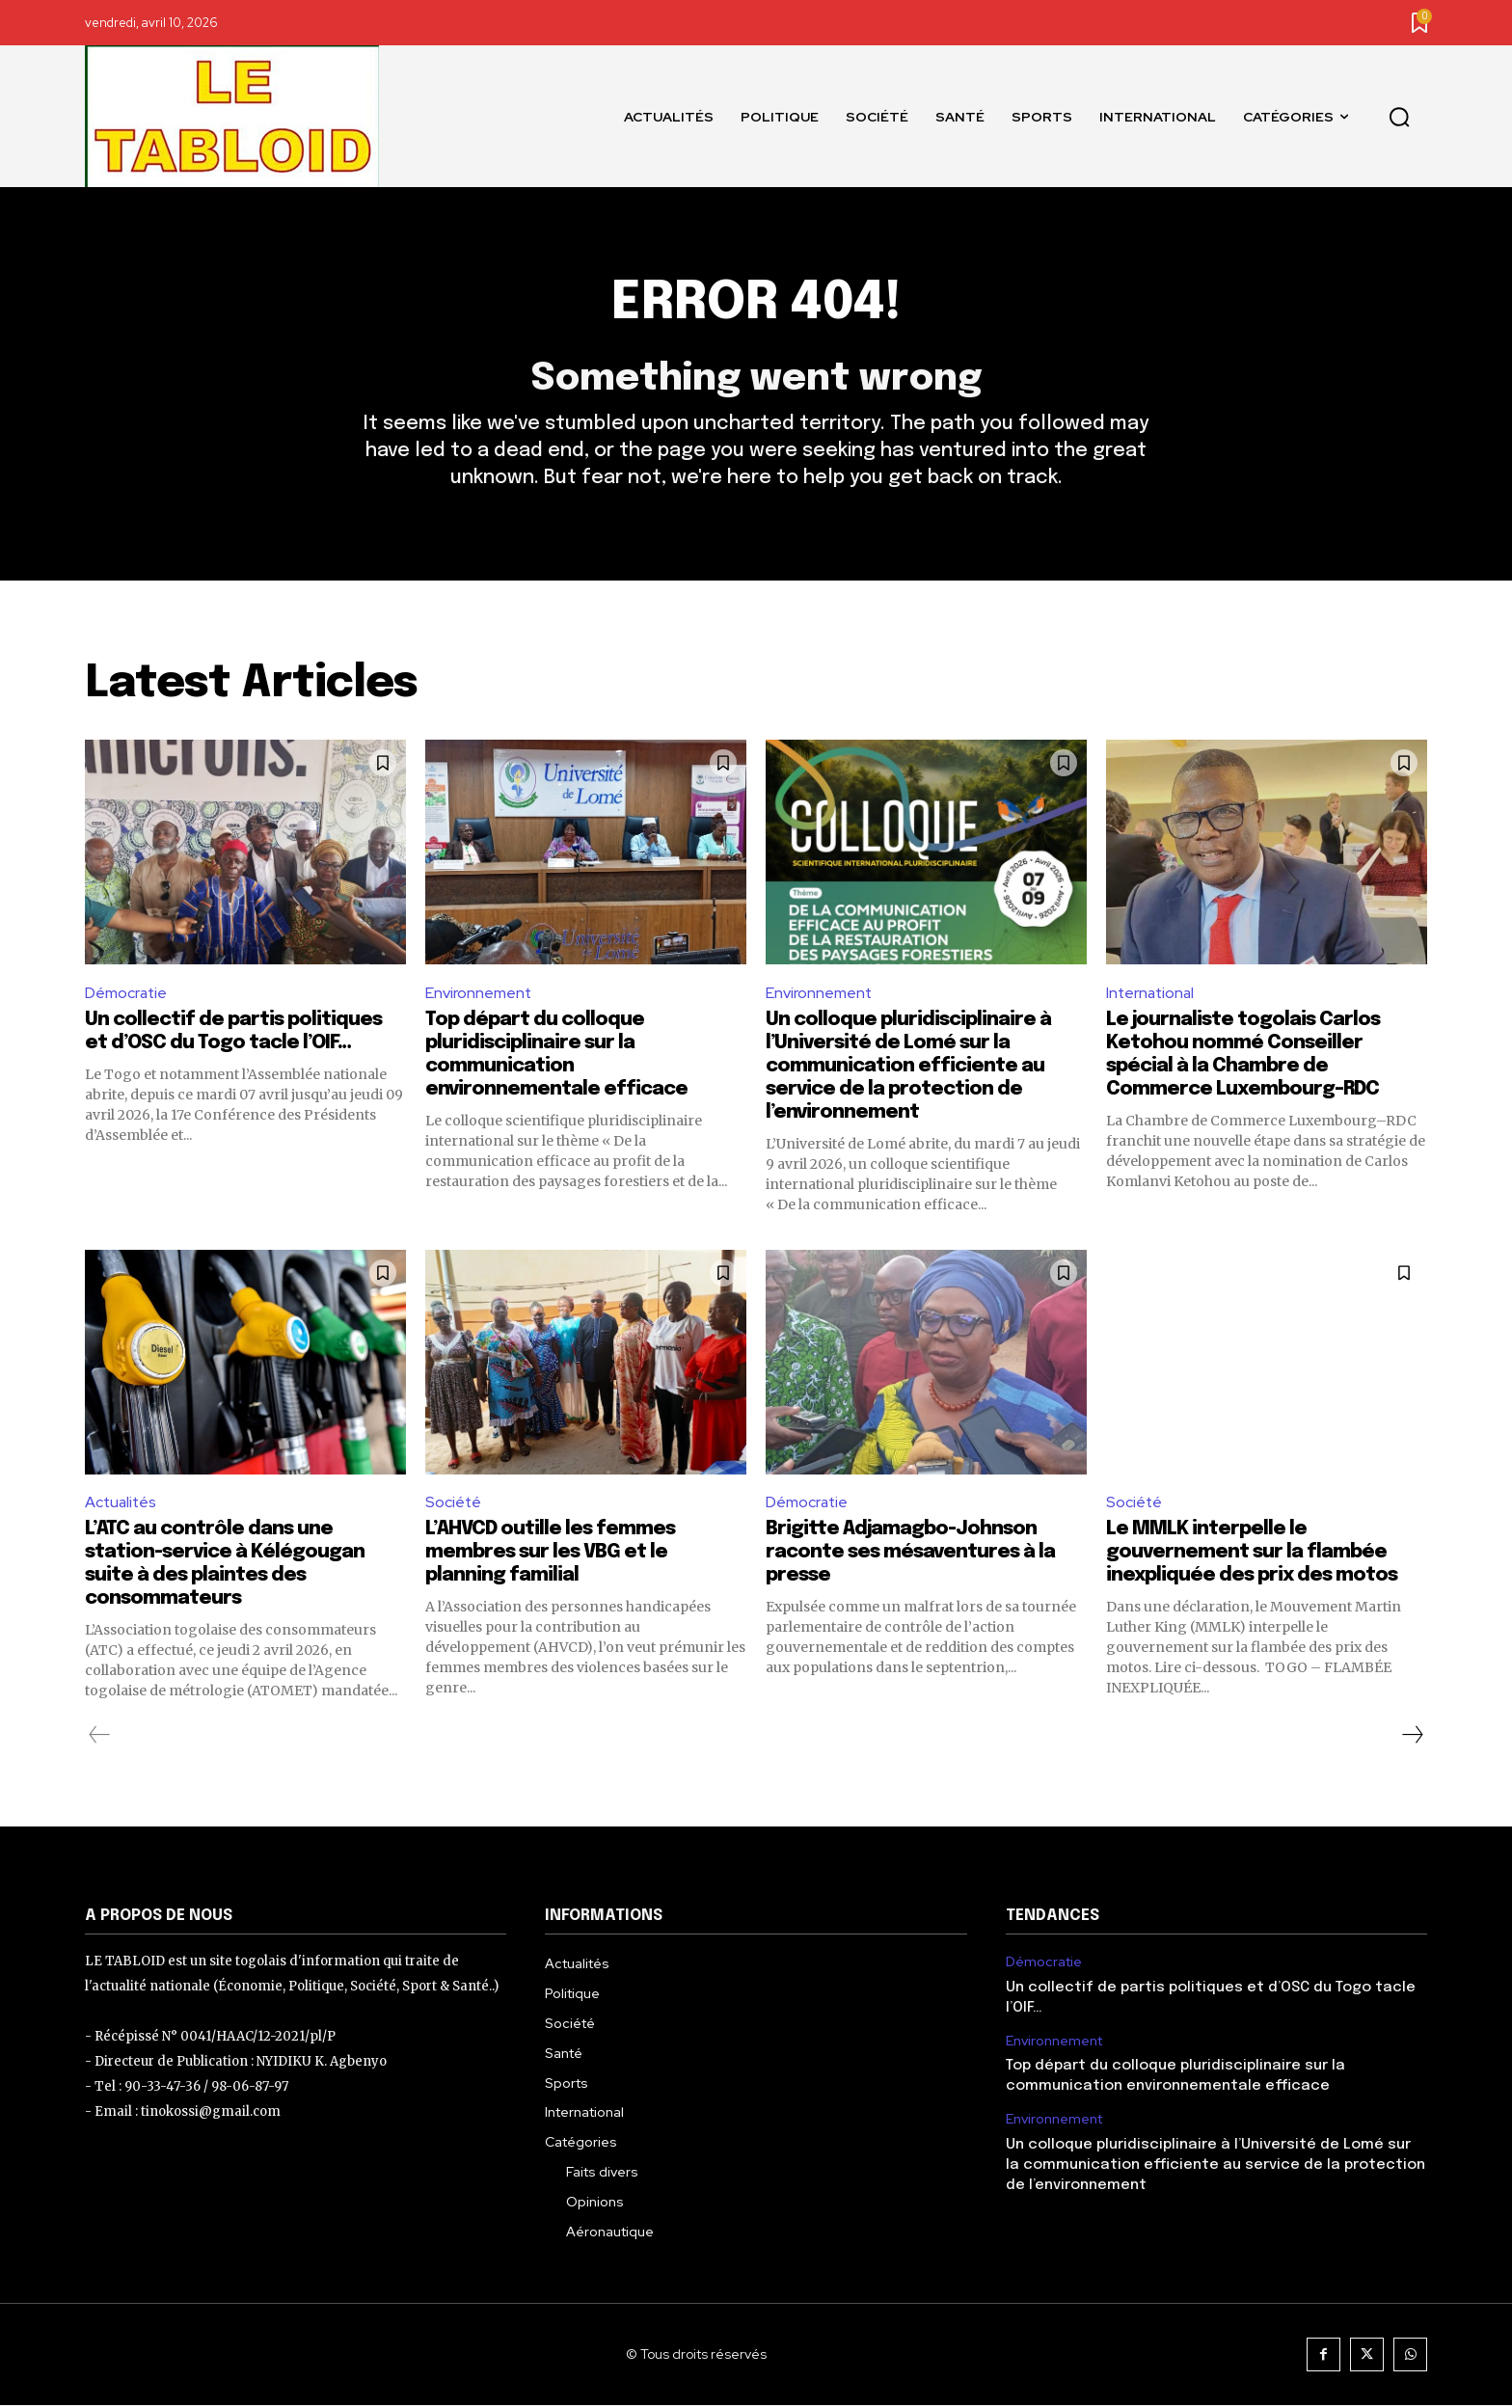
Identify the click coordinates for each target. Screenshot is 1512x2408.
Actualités (122, 1505)
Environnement (478, 995)
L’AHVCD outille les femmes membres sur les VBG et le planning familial (550, 1556)
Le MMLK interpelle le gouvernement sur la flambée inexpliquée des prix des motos (1251, 1556)
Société (453, 1505)
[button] (1399, 117)
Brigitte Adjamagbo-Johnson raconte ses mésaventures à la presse (910, 1556)
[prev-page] (100, 1738)
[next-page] (1411, 1738)
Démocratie (127, 995)
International (1152, 995)
